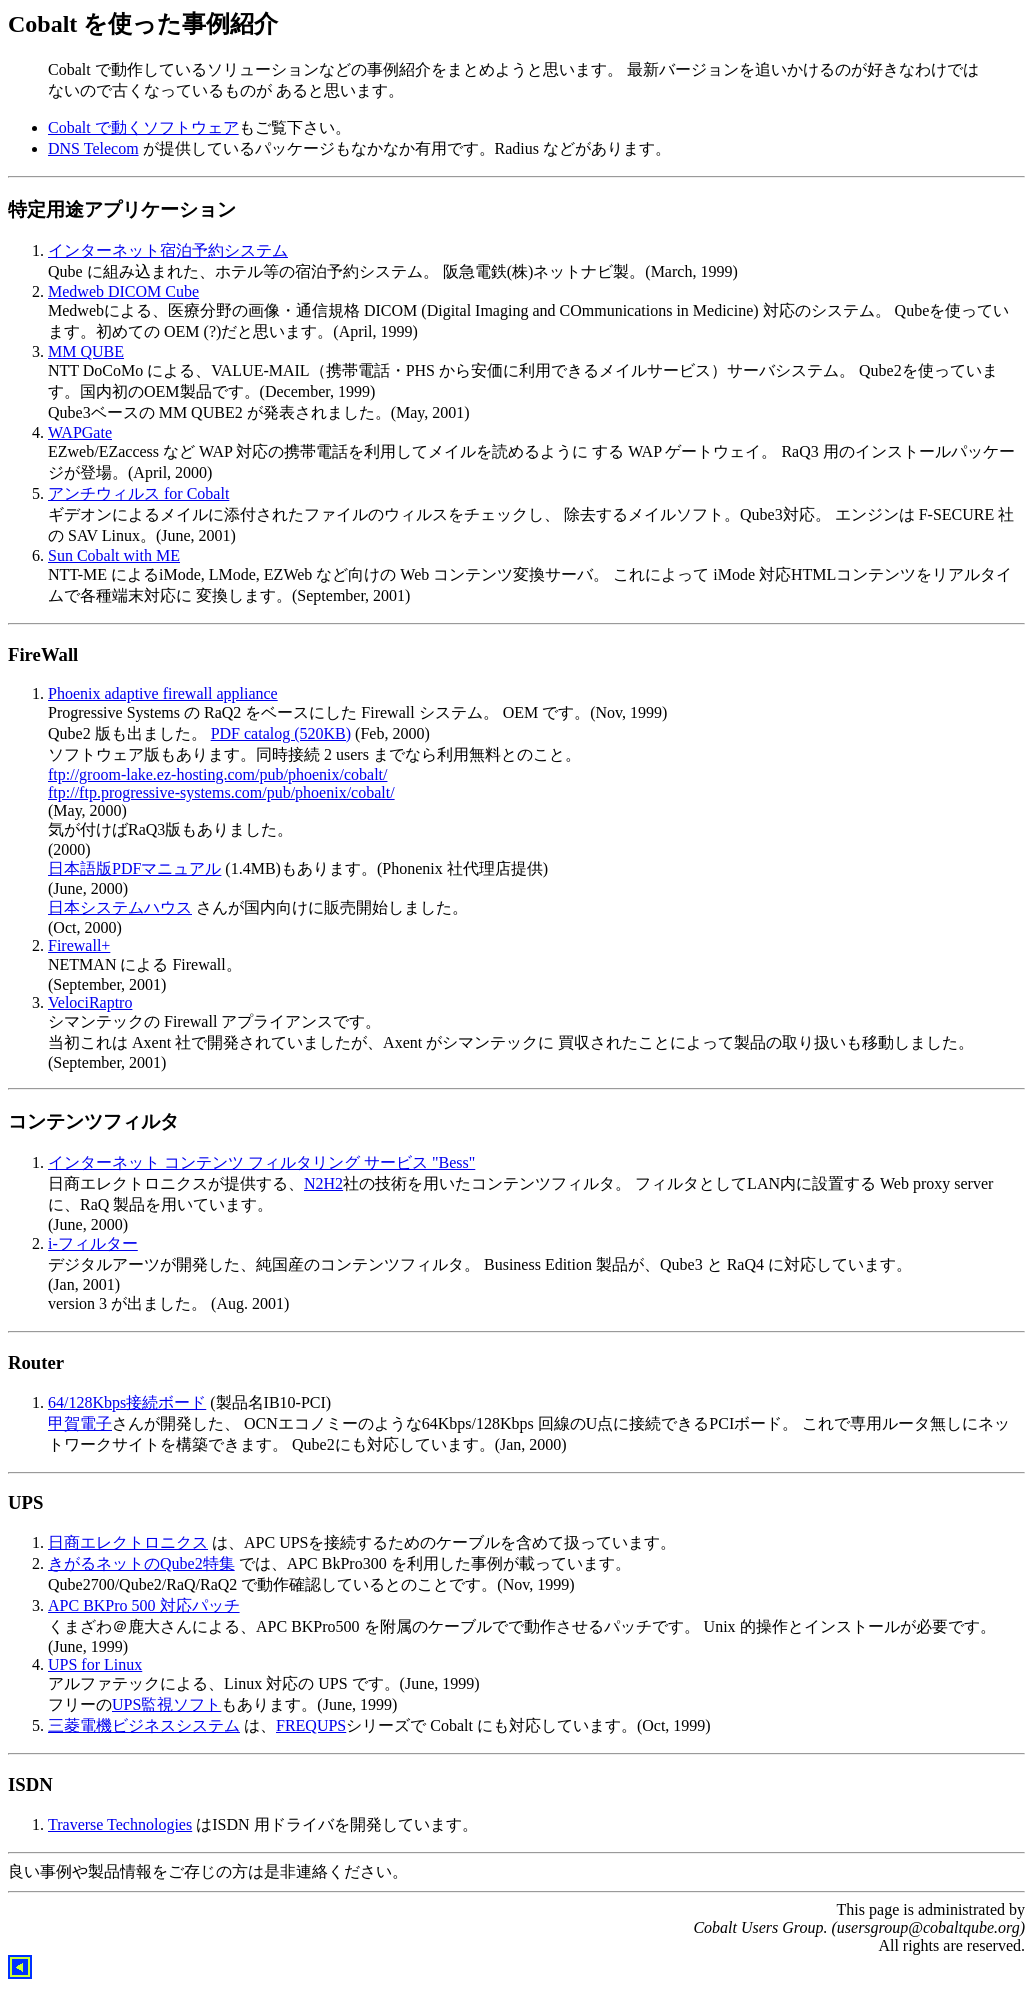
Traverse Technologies (120, 1824)
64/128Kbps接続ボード (127, 1402)
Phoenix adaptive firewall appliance (163, 693)
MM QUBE (86, 351)
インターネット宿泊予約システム (168, 250)
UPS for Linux (95, 1664)
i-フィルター (93, 1243)
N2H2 (323, 1183)
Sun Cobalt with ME (114, 555)
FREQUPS (311, 1725)
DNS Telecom (93, 148)
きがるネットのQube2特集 (141, 1563)
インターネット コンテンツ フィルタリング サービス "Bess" (261, 1162)
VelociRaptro (90, 1002)
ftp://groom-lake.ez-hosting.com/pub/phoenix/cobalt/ (217, 774)
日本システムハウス (120, 907)
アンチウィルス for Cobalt (138, 493)
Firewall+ (79, 945)
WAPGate (80, 432)
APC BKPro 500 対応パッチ (144, 1605)
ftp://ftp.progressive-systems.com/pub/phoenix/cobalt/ (221, 792)
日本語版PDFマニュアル (134, 868)
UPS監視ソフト (166, 1704)
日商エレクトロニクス (128, 1542)
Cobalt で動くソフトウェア (143, 127)
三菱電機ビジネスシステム (144, 1725)
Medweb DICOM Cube (123, 291)
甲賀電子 (80, 1423)
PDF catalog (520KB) (281, 733)
